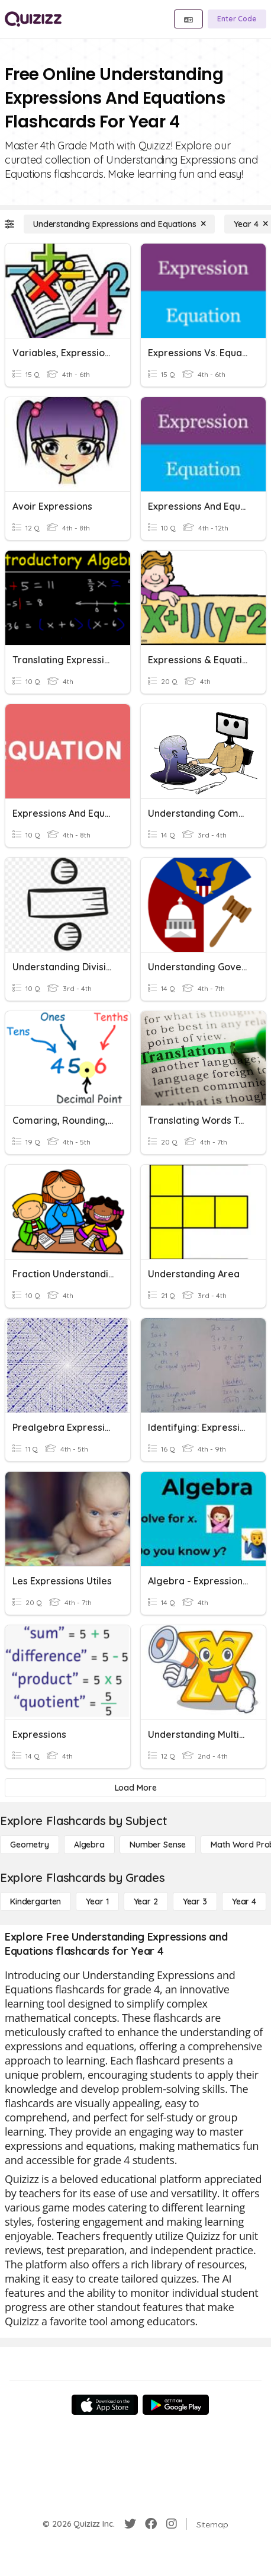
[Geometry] (29, 1844)
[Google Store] (176, 2405)
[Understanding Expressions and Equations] (119, 224)
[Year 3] (195, 1901)
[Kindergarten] (35, 1901)
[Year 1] (97, 1901)
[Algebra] (89, 1844)
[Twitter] (130, 2523)
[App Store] (105, 2405)
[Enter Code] (237, 18)
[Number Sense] (158, 1844)
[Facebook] (151, 2523)
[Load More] (135, 1787)
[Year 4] (244, 1901)
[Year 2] (146, 1901)
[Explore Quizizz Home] (33, 19)
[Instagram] (171, 2523)
